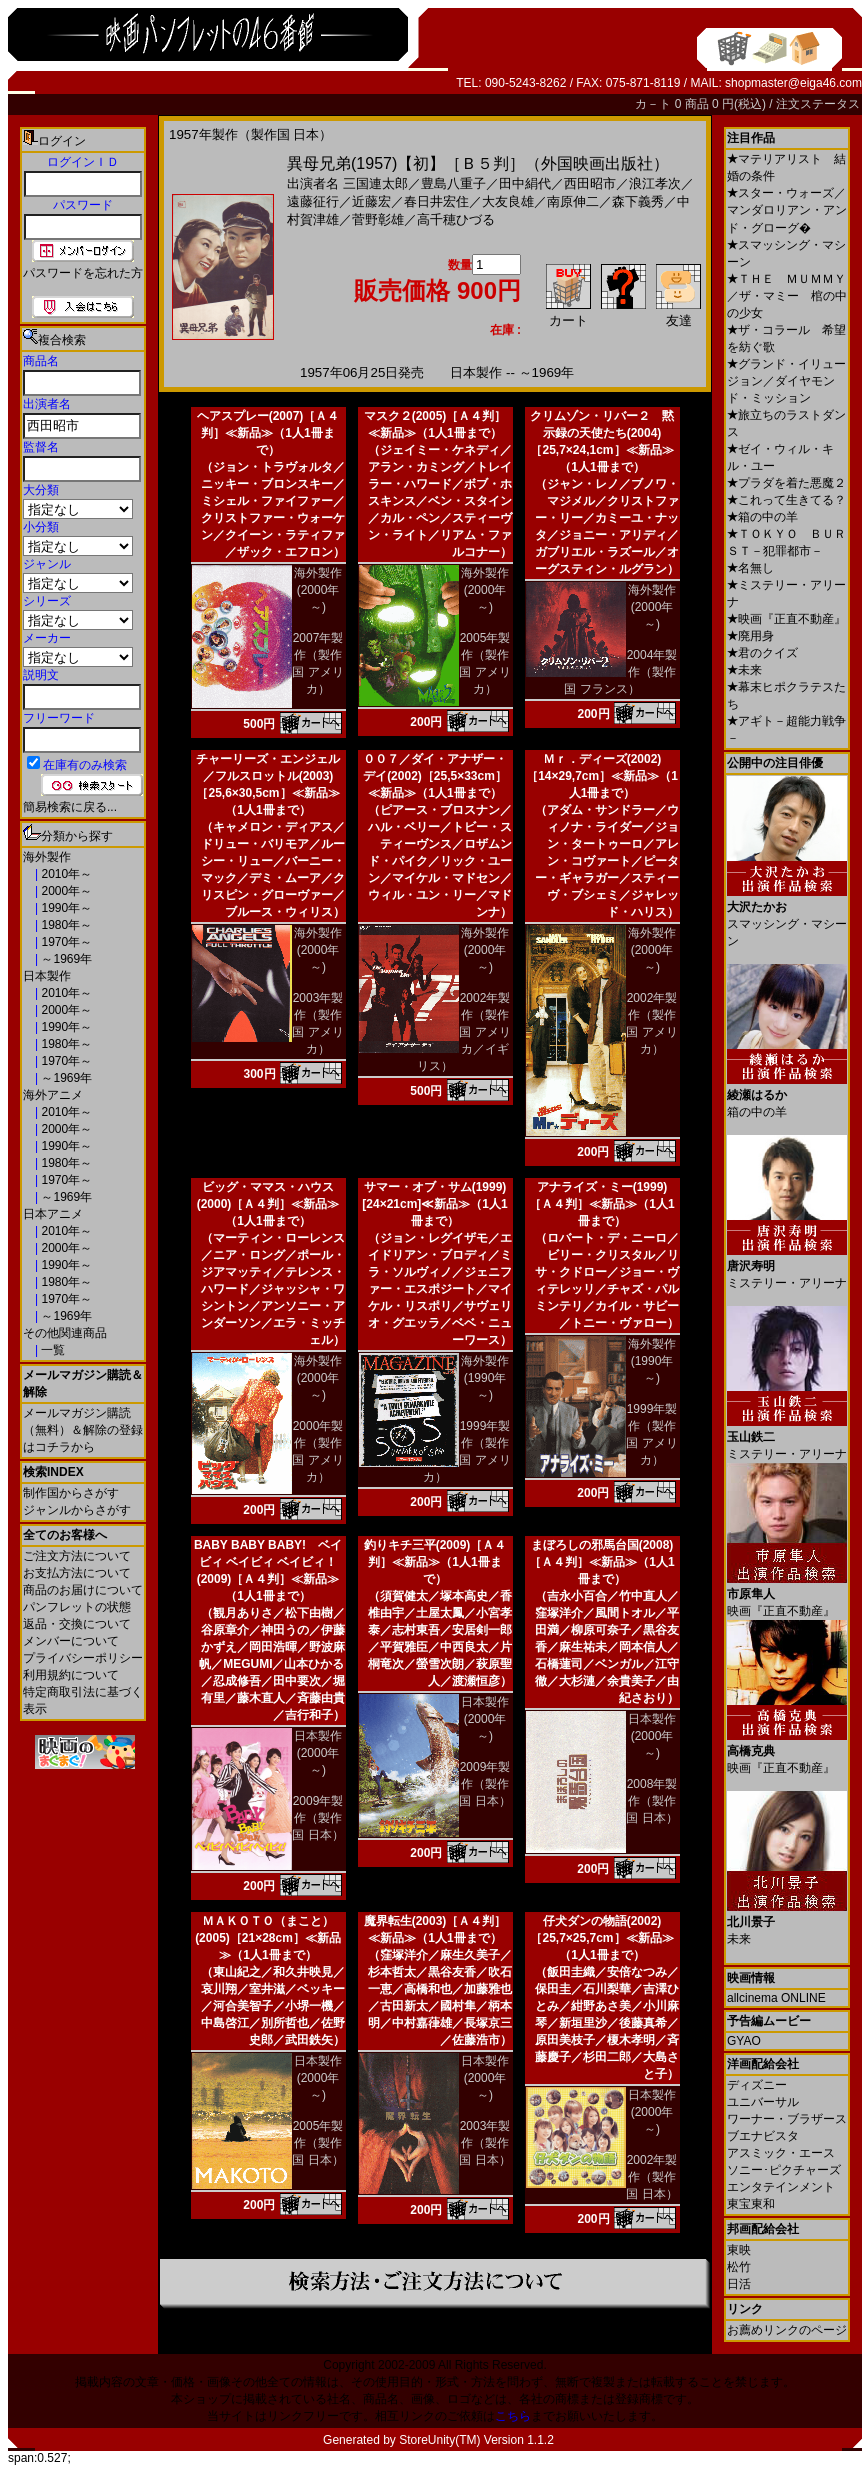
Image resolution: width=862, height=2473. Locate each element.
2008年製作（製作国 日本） (651, 1801)
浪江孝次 (655, 183)
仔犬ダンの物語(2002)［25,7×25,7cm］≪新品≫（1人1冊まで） (601, 1938)
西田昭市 (590, 183)
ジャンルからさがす (77, 1510)
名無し (750, 568)
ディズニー (757, 2085)
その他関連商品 (65, 1333)
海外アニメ (53, 1095)
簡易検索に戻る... (70, 807)
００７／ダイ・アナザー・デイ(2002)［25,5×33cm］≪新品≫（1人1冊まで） (435, 776)
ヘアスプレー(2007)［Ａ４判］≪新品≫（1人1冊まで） (268, 433)
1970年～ (65, 942)
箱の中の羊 (762, 517)
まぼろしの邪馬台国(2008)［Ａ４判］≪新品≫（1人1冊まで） (601, 1562)
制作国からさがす (71, 1493)
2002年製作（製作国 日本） (651, 2177)
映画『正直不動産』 (786, 619)
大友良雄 (508, 201)
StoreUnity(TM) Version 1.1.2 (476, 2440)
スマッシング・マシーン (787, 916)
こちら (513, 2416)
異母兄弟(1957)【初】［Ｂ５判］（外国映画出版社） (478, 163)
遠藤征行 (313, 201)
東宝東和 (751, 2204)
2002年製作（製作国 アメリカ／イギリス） (464, 1032)
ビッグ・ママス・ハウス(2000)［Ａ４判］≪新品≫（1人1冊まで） (268, 1204)
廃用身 (750, 636)
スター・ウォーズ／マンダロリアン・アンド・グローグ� (787, 210)
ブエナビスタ (763, 2136)
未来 (744, 670)
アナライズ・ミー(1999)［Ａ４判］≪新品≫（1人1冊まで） (601, 1204)
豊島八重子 (453, 183)
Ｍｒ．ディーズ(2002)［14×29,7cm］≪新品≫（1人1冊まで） (602, 776)
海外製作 (47, 857)
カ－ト (654, 104)
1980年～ (65, 925)
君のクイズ (762, 653)
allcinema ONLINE (776, 1998)
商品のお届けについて (83, 1590)
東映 (739, 2250)
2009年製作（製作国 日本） (317, 1818)
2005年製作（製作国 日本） (317, 2143)
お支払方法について (77, 1573)
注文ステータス (818, 104)
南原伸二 (573, 201)
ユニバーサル (763, 2102)
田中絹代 (525, 183)
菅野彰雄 (378, 219)
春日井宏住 (436, 201)
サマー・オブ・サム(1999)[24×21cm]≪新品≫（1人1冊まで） (434, 1204)
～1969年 (65, 959)
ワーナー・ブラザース (787, 2119)
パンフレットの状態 (77, 1607)
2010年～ (65, 874)
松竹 (739, 2267)
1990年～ (65, 908)
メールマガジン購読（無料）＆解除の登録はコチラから (83, 1430)
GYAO (744, 2041)
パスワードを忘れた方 (83, 273)
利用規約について (71, 1675)
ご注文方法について (77, 1556)
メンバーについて (71, 1641)
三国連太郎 (375, 183)
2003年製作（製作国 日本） (484, 2143)
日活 (739, 2284)
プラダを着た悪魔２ (786, 483)
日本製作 (47, 976)
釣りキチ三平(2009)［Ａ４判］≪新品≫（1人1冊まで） (435, 1562)
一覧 (51, 1350)
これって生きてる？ (786, 500)
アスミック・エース (781, 2153)
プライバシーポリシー (83, 1658)
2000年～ (65, 891)
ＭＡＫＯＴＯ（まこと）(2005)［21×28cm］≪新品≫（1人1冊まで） (268, 1938)
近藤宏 (371, 201)
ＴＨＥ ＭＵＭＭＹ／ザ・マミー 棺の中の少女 (787, 296)
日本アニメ (53, 1214)
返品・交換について (77, 1624)
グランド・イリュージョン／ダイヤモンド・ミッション (786, 381)
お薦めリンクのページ (787, 2330)
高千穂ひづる (456, 219)
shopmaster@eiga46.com (793, 83)
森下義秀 (638, 201)
